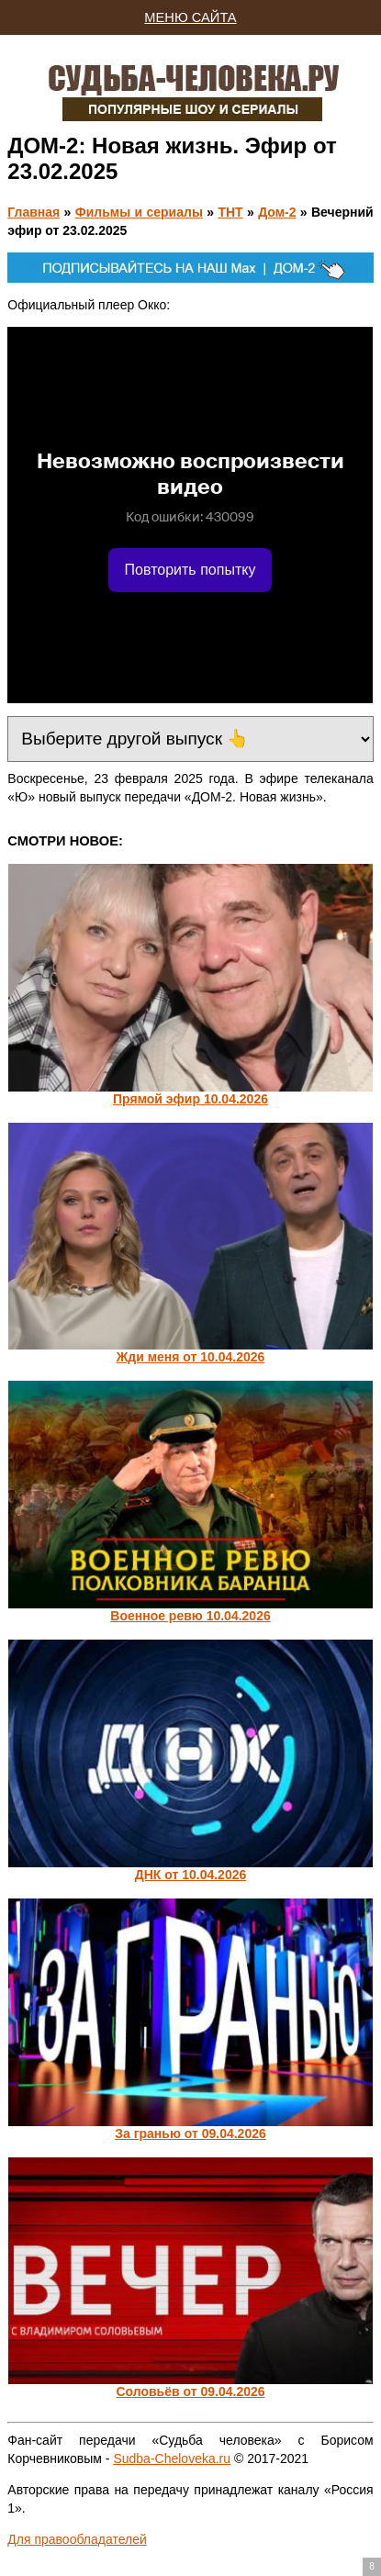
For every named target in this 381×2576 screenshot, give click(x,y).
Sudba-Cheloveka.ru (171, 2458)
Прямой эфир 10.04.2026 (190, 1099)
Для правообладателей (76, 2539)
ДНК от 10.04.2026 (191, 1874)
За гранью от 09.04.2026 (190, 2133)
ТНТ (230, 212)
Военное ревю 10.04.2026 (190, 1615)
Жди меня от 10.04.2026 (191, 1357)
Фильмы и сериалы (139, 212)
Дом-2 (277, 212)
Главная (33, 212)
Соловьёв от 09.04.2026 (190, 2391)
